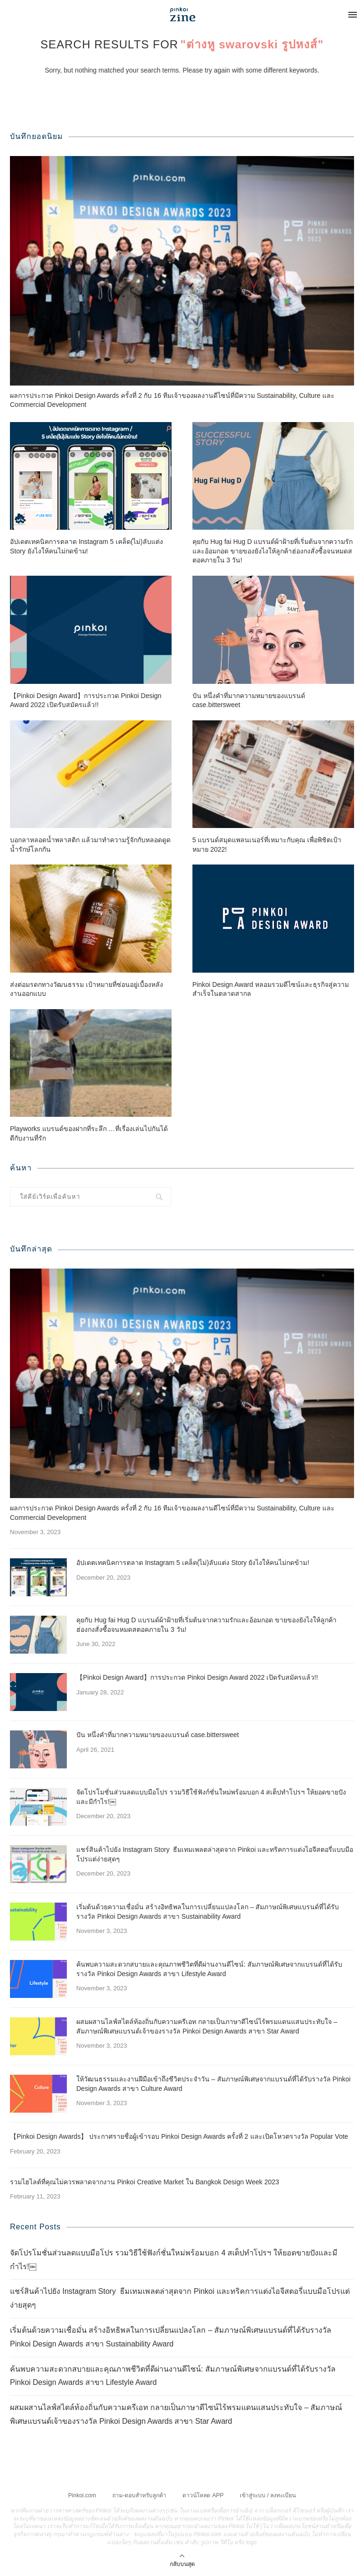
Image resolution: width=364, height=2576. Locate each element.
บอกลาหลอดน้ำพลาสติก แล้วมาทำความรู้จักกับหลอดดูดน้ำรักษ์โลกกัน (90, 844)
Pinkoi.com (82, 2495)
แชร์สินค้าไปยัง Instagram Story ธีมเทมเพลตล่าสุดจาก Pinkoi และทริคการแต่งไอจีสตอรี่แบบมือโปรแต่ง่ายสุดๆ (214, 1854)
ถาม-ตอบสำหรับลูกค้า (139, 2495)
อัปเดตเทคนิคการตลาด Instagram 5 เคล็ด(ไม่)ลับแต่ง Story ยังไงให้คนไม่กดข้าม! (86, 546)
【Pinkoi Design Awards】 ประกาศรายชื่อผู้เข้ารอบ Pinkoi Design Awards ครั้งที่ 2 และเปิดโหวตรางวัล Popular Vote (179, 2136)
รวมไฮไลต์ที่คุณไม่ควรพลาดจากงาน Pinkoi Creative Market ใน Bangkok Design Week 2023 (144, 2182)
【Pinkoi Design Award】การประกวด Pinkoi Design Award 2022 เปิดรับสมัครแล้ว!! (86, 700)
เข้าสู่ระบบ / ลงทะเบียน (268, 2495)
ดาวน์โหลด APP (202, 2495)
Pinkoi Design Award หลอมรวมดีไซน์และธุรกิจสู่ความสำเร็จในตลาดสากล (270, 989)
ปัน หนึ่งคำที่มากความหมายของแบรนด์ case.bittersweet (248, 700)
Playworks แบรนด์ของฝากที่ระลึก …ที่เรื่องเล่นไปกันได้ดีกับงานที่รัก (89, 1133)
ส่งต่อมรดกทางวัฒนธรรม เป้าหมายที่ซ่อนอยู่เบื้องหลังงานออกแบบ (86, 989)
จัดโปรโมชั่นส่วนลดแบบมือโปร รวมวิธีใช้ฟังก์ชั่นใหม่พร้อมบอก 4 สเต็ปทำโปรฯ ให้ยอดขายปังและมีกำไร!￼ (211, 1796)
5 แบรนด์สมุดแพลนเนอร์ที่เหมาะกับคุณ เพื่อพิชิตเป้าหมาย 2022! (267, 844)
